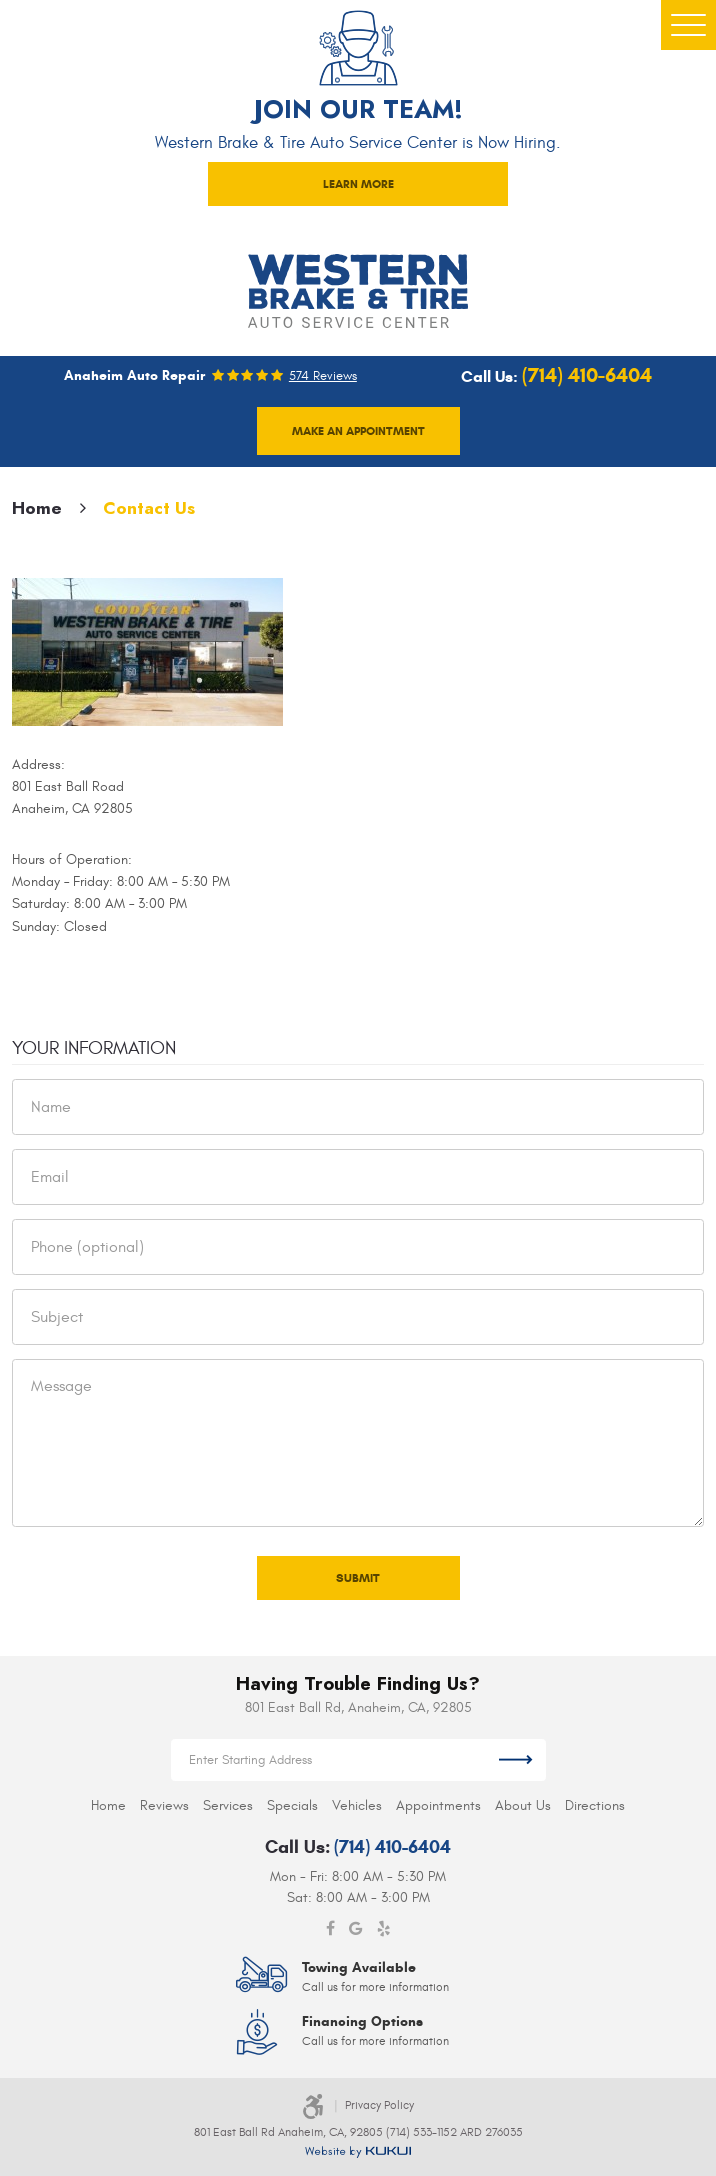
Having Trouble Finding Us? (358, 1683)
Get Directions (515, 1760)
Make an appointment (358, 430)
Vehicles (357, 1805)
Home (37, 508)
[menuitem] (108, 1805)
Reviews (164, 1805)
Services (228, 1805)
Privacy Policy (379, 2105)
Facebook (330, 1929)
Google (356, 1929)
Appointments (438, 1805)
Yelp (384, 1929)
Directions (595, 1805)
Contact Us (149, 508)
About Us (523, 1805)
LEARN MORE (358, 183)
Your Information (94, 1048)
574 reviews (323, 376)
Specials (292, 1805)
